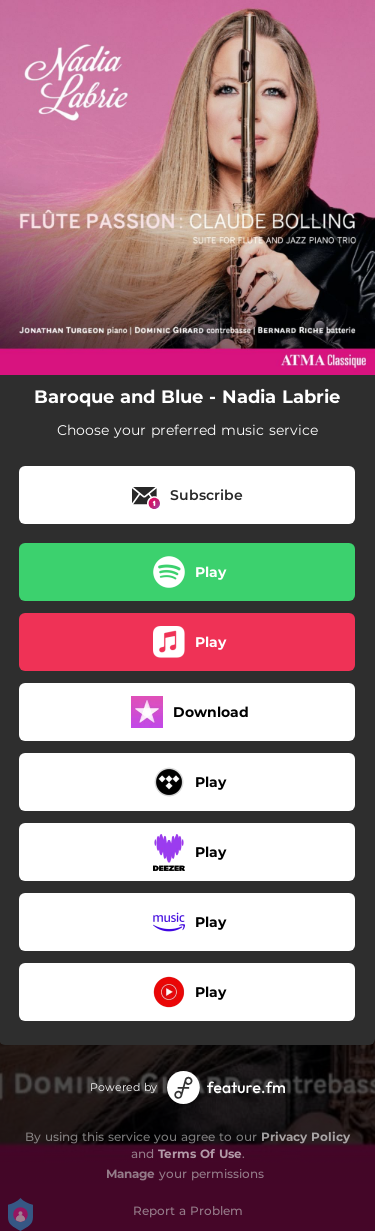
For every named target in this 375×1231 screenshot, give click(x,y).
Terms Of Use (200, 1153)
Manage (130, 1173)
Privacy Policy (305, 1136)
